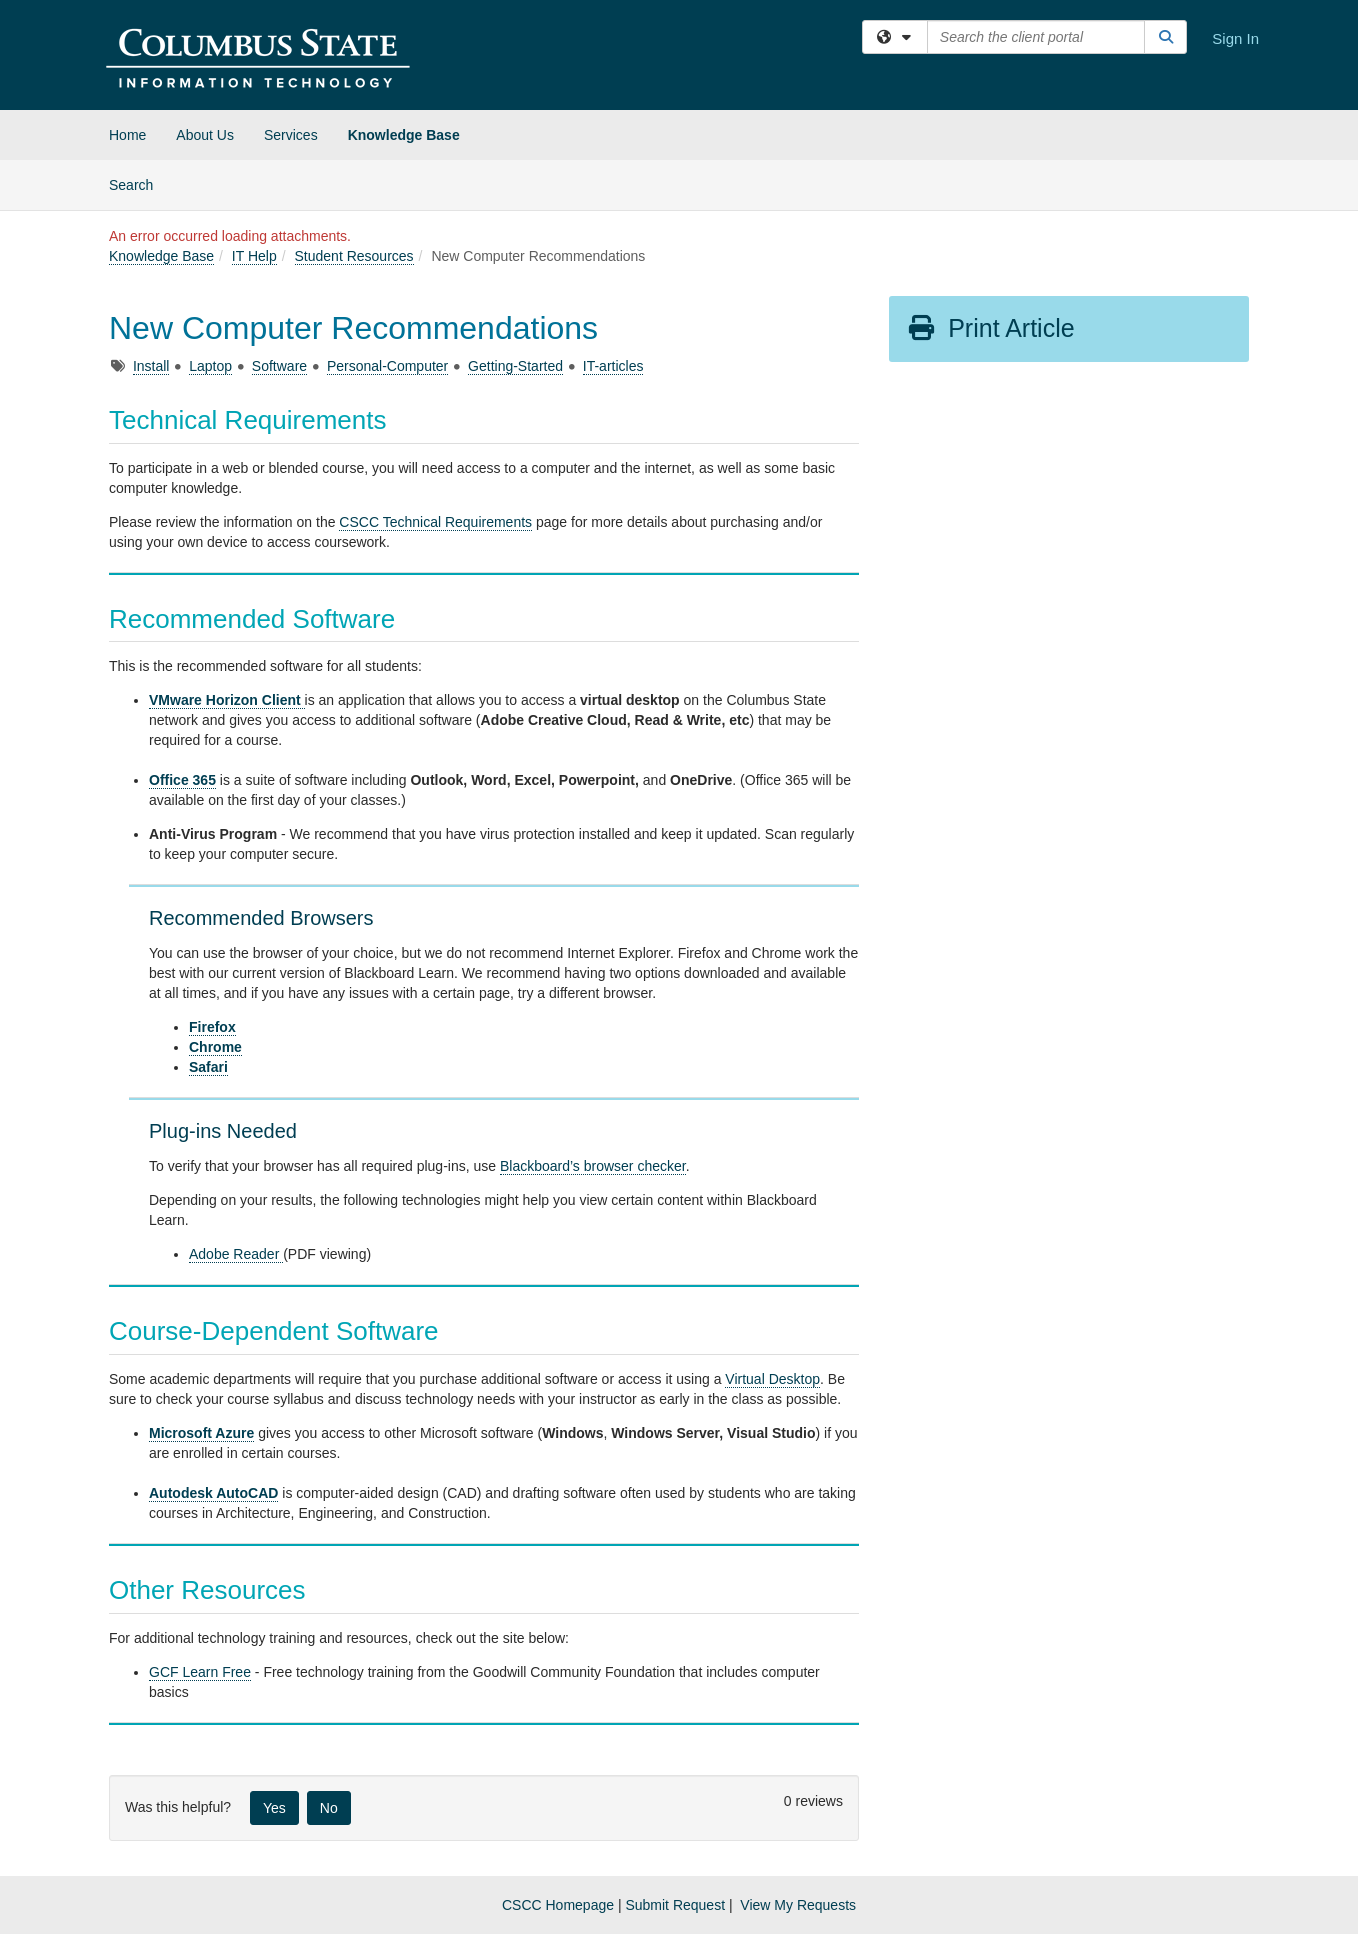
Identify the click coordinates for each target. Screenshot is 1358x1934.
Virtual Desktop (772, 1379)
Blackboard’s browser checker (593, 1166)
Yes (274, 1808)
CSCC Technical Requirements (435, 522)
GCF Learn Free (200, 1672)
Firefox (212, 1027)
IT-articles (613, 366)
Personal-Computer (387, 366)
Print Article (990, 328)
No (329, 1808)
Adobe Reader (236, 1254)
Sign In (1235, 38)
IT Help (254, 256)
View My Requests (798, 1905)
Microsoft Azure (201, 1433)
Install (151, 366)
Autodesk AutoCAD (213, 1493)
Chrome (215, 1047)
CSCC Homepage (558, 1905)
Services (291, 135)
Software (279, 366)
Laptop (210, 366)
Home (127, 135)
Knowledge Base (404, 135)
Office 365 (182, 780)
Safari (208, 1067)
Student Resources (354, 256)
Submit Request (675, 1905)
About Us (205, 135)
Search (138, 183)
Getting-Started (515, 366)
